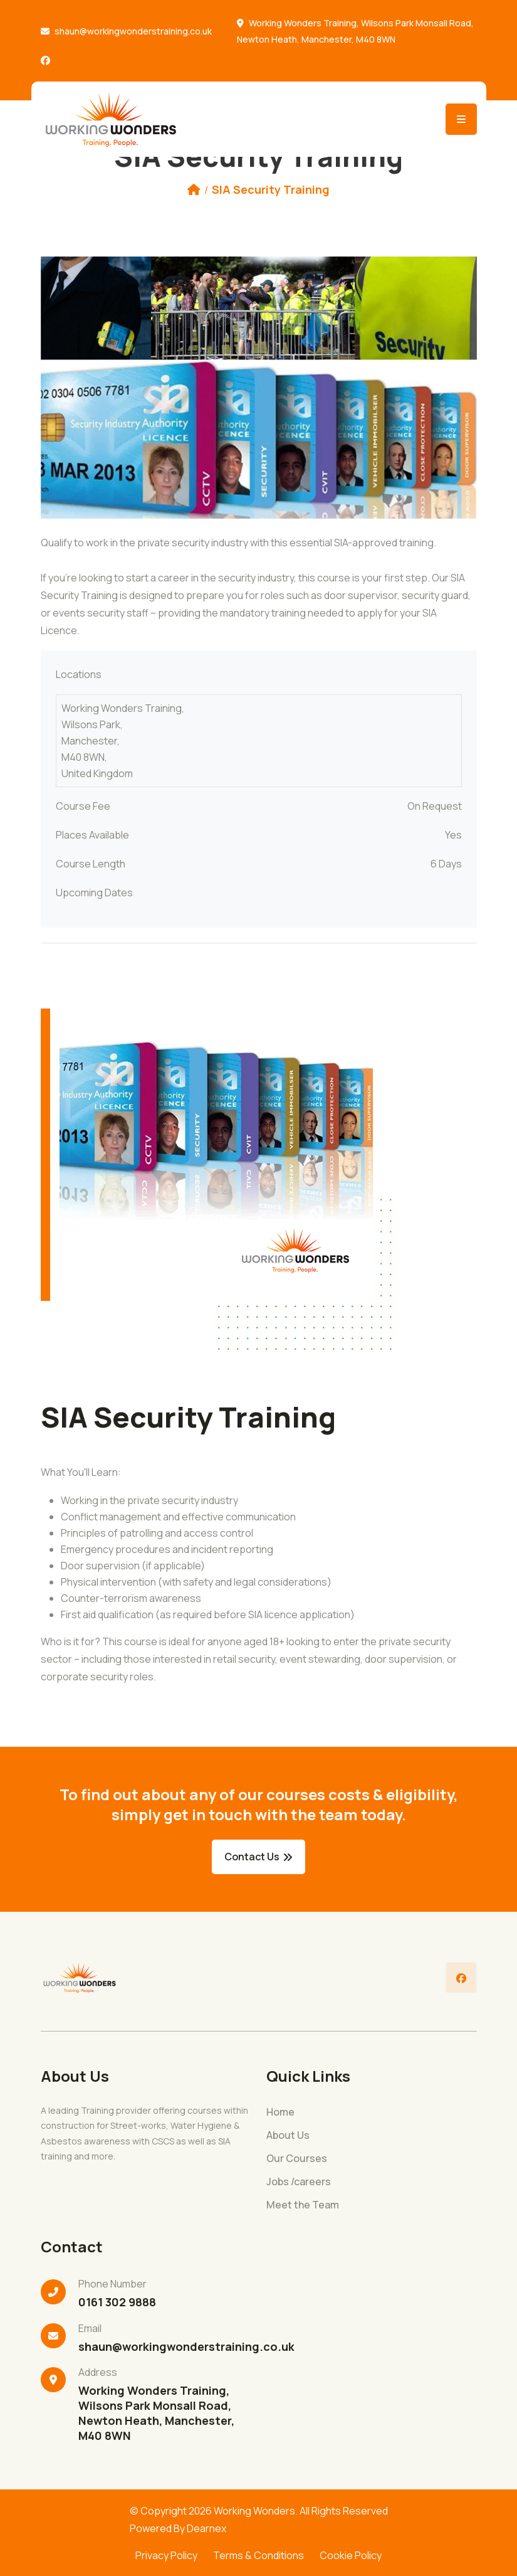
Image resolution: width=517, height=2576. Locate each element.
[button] (73, 388)
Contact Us (258, 1856)
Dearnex (206, 2528)
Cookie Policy (351, 2555)
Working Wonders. (256, 2511)
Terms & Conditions (258, 2555)
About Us (288, 2135)
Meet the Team (302, 2205)
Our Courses (296, 2158)
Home (280, 2112)
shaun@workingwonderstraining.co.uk (133, 31)
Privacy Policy (166, 2555)
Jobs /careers (298, 2181)
